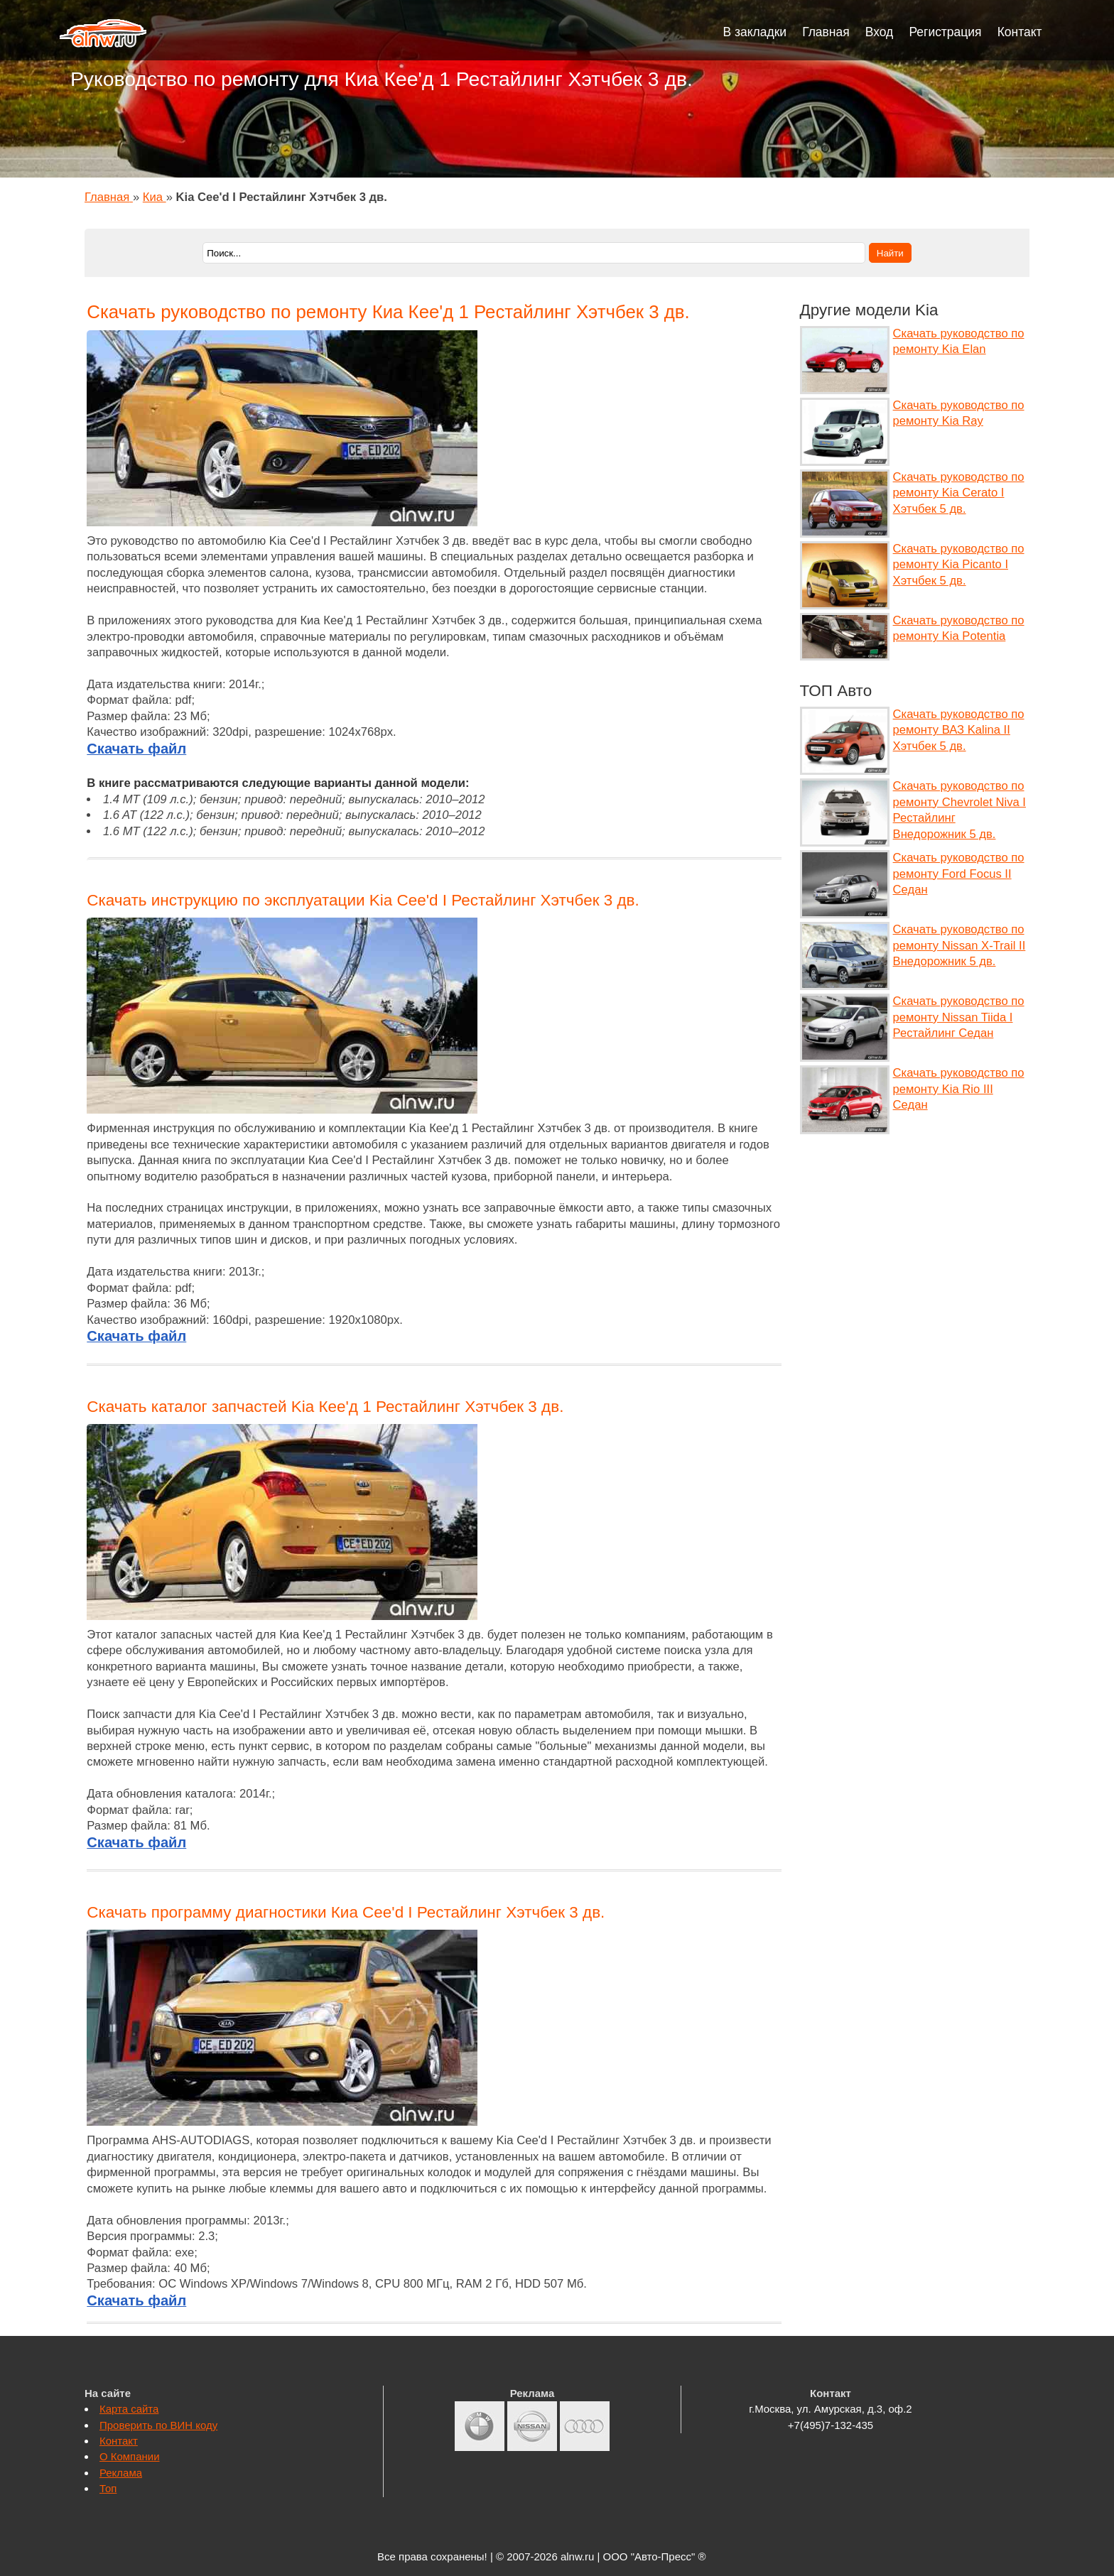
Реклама (120, 2473)
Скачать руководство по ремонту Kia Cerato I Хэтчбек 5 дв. (958, 493)
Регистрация (945, 32)
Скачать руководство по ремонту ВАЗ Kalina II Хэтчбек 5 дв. (958, 730)
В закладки (755, 32)
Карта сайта (128, 2409)
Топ (108, 2488)
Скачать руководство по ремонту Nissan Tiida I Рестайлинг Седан (958, 1017)
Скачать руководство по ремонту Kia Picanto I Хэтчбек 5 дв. (958, 564)
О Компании (129, 2456)
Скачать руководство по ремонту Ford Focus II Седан (958, 873)
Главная (826, 32)
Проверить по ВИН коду (158, 2425)
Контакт (1019, 32)
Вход (879, 32)
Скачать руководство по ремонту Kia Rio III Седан (958, 1089)
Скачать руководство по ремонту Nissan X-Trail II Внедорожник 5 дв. (959, 945)
